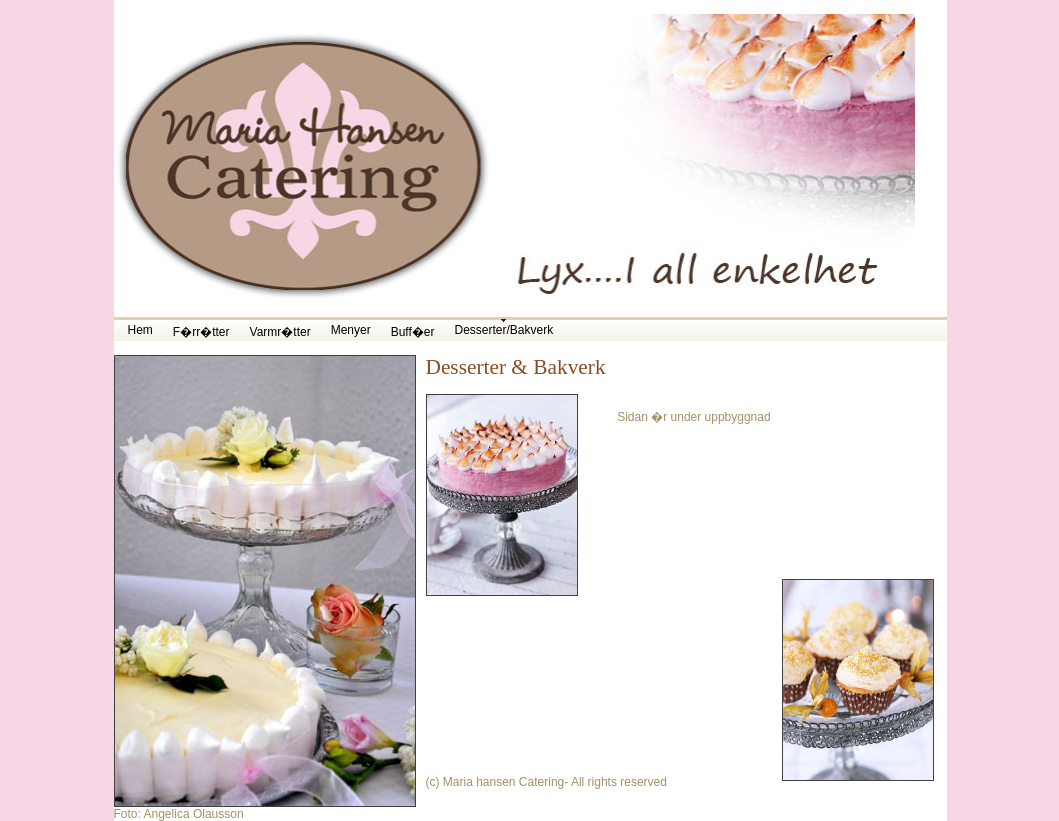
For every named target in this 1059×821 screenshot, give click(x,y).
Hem (140, 330)
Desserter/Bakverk (503, 330)
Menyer (351, 330)
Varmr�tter (280, 332)
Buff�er (413, 332)
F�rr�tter (201, 332)
